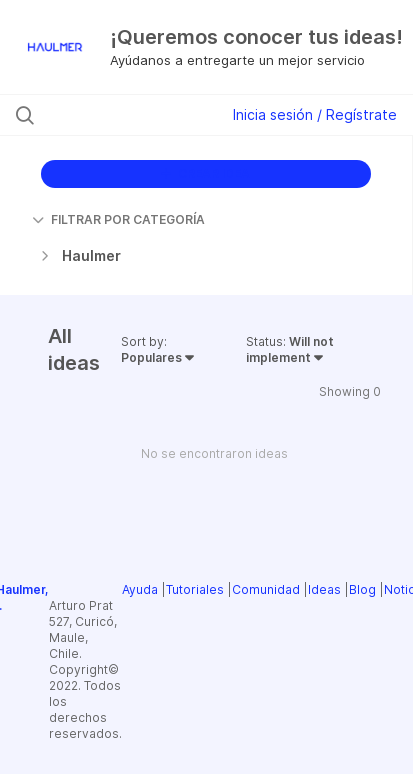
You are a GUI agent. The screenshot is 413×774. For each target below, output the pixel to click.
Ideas (324, 589)
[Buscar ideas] (125, 115)
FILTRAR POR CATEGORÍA (118, 219)
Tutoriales (195, 589)
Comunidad (266, 589)
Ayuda (140, 589)
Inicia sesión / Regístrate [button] (315, 114)
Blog (362, 589)
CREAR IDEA (205, 173)
